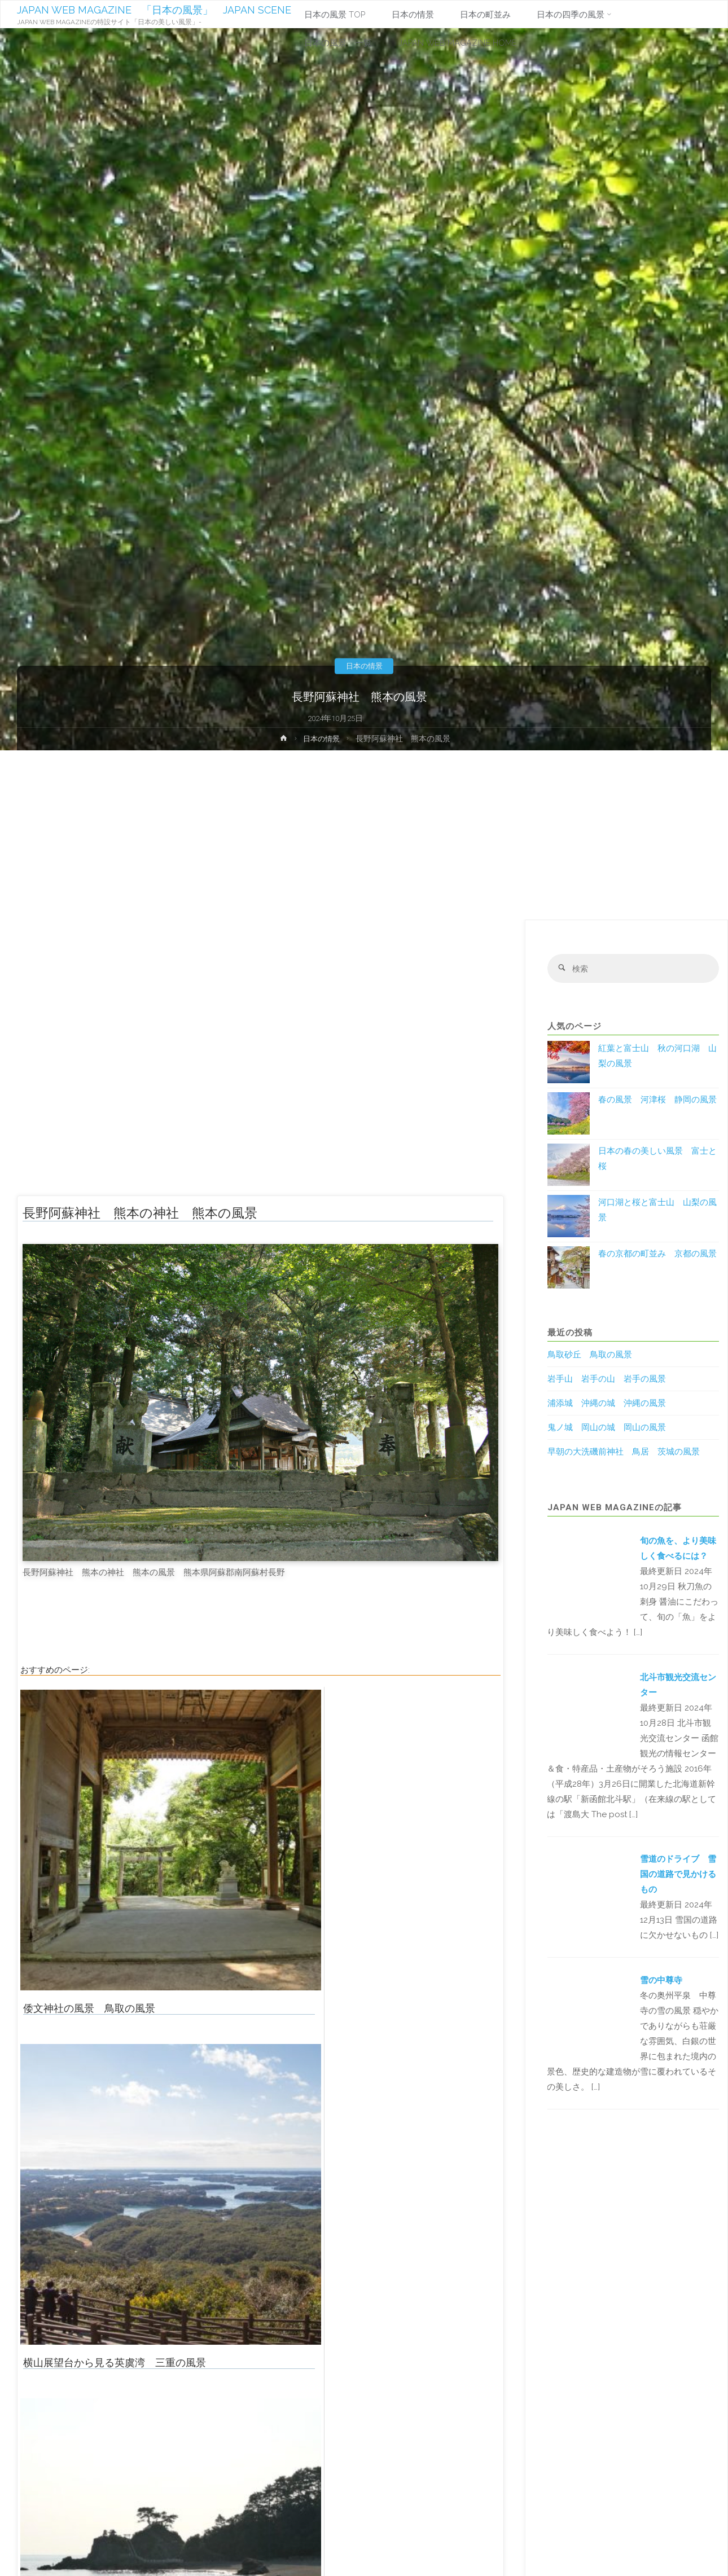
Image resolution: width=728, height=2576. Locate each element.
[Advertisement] (364, 835)
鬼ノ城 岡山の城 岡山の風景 (606, 1428)
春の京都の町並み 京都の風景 (657, 1255)
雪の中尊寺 (661, 1981)
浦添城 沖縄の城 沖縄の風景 (606, 1404)
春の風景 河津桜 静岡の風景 (657, 1101)
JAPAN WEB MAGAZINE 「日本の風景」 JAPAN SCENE (154, 10)
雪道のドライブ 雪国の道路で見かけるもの (678, 1875)
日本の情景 (364, 665)
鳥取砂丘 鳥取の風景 (589, 1356)
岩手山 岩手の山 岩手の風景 (606, 1380)
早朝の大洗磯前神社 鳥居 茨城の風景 (623, 1453)
